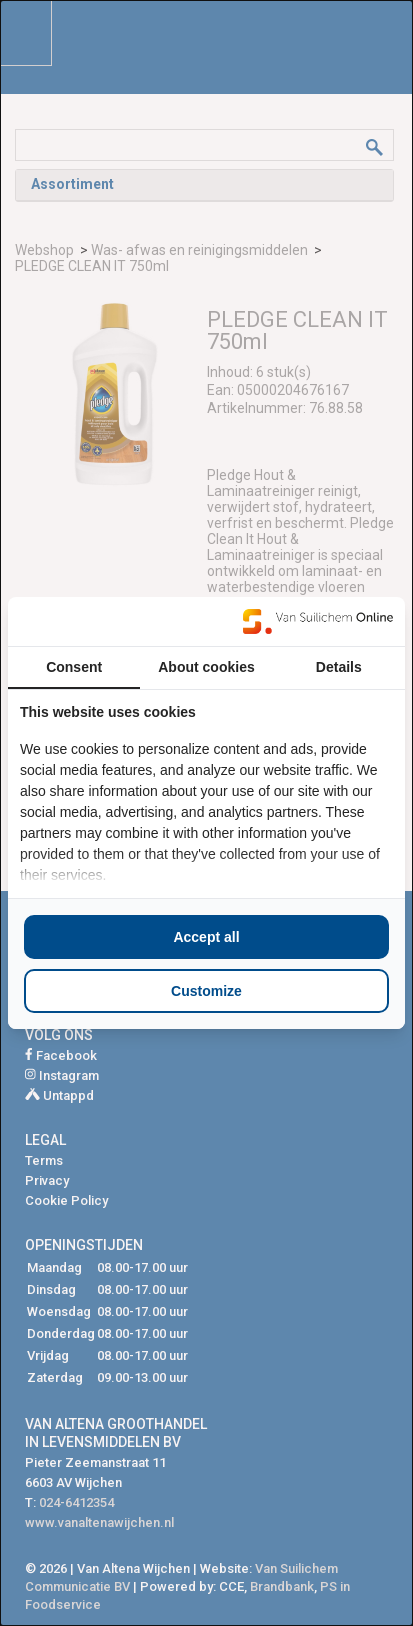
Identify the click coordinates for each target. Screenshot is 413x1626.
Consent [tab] (74, 667)
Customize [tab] (206, 991)
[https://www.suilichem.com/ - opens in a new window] (318, 621)
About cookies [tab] (206, 667)
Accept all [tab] (206, 937)
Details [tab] (339, 667)
